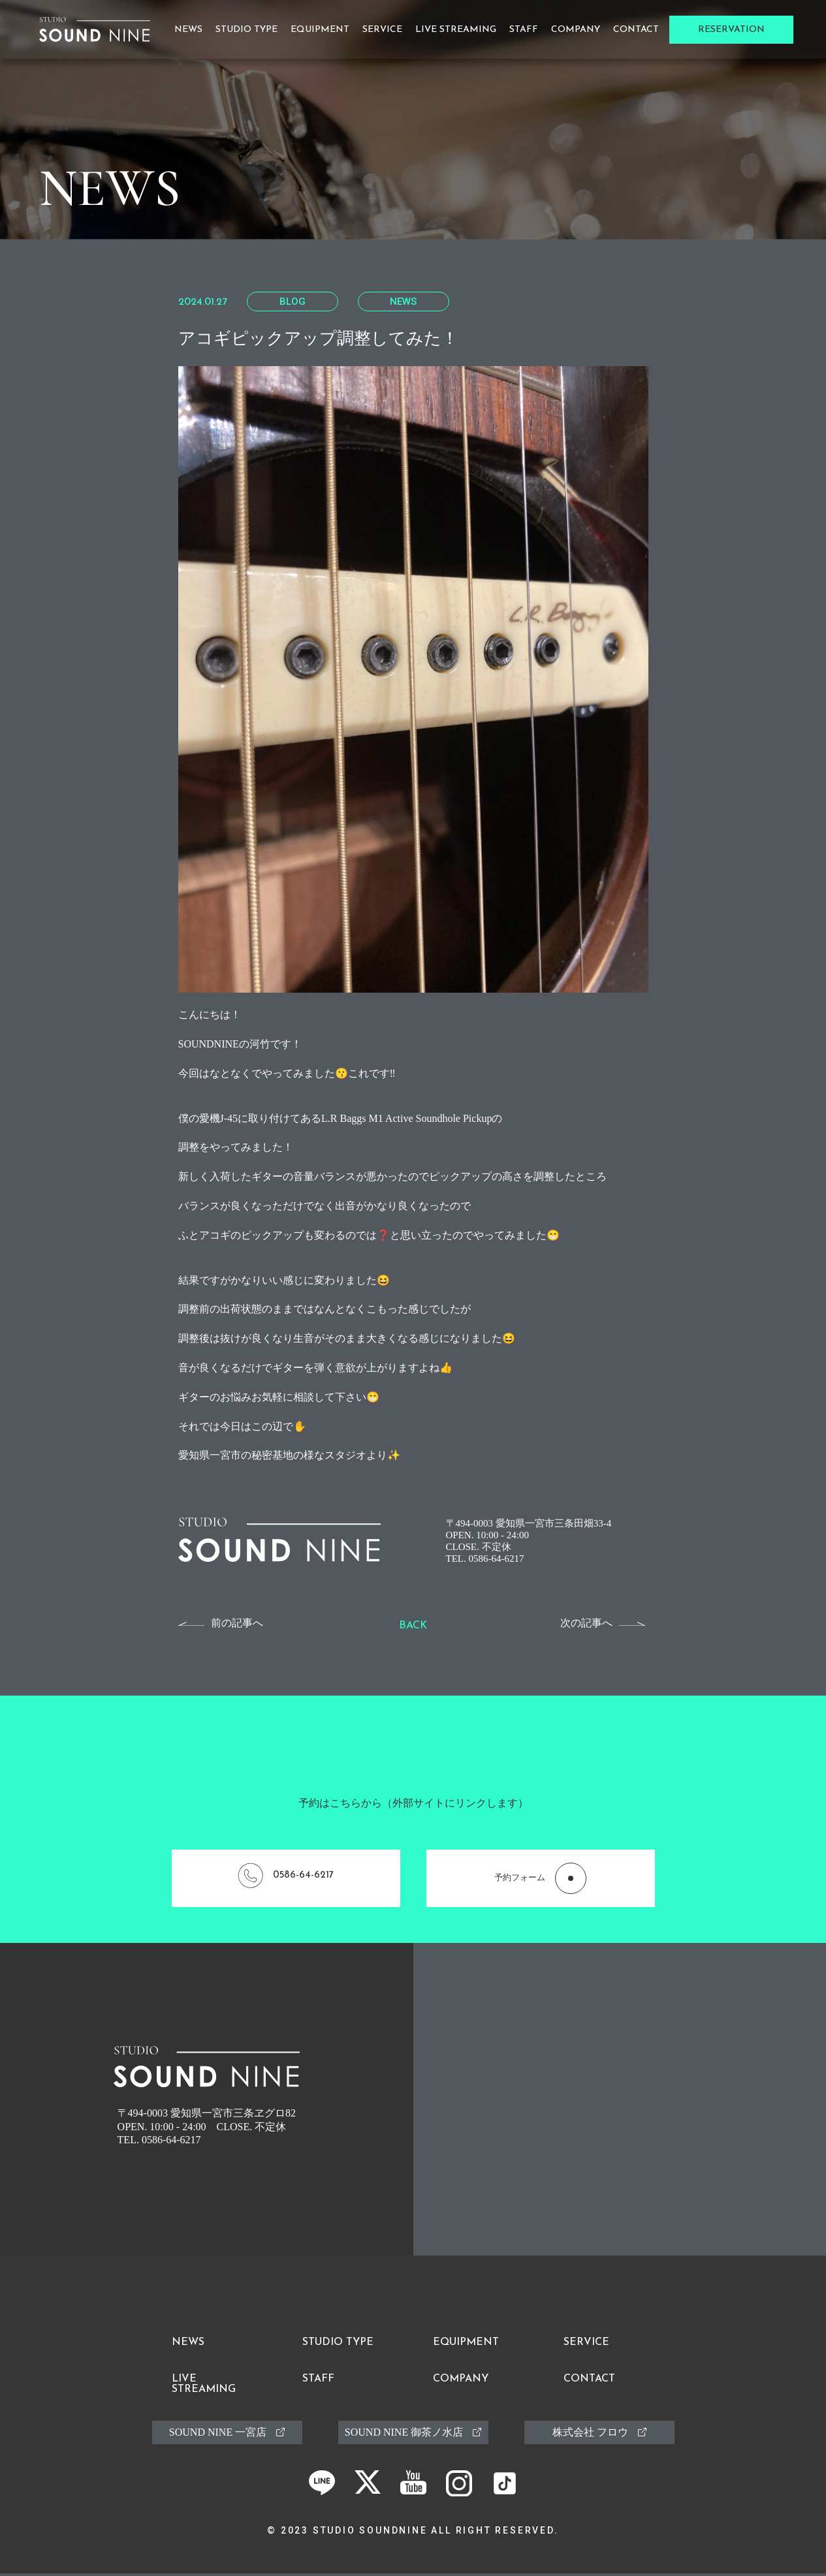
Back (413, 1626)
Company (575, 30)
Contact (636, 30)
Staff (523, 30)
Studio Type (246, 30)
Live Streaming (455, 30)
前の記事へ (237, 1622)
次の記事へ (586, 1622)
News (188, 30)
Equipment (320, 30)
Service (382, 30)
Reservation (731, 30)
